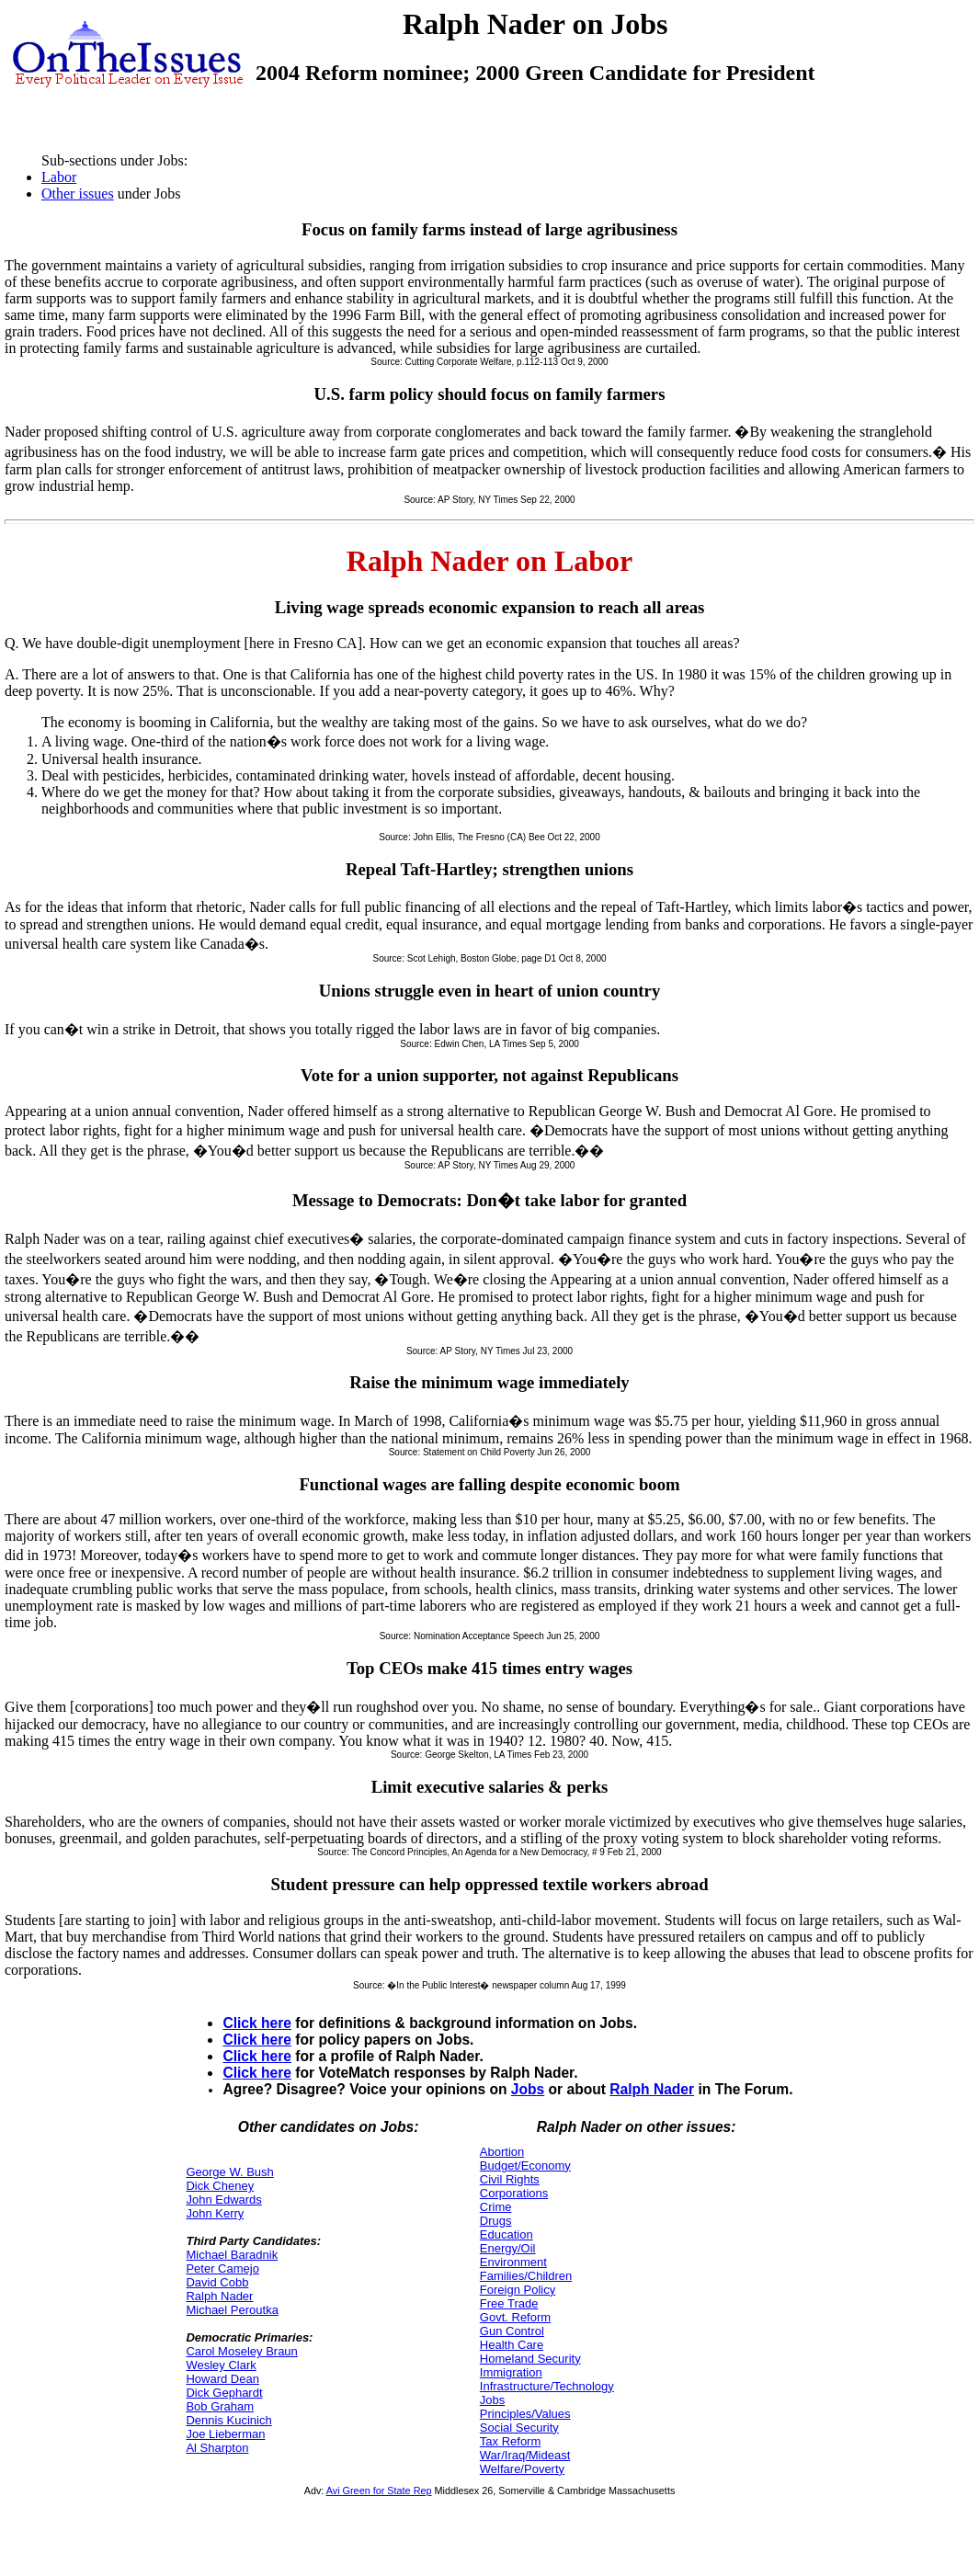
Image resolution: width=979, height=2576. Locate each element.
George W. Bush (229, 2172)
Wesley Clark (221, 2365)
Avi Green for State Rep (379, 2490)
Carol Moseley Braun (241, 2351)
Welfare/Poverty (522, 2469)
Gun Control (512, 2331)
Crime (496, 2207)
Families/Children (526, 2276)
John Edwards (223, 2199)
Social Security (519, 2427)
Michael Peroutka (232, 2310)
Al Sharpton (217, 2448)
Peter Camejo (222, 2268)
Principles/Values (525, 2414)
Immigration (511, 2372)
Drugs (496, 2221)
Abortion (502, 2152)
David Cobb (217, 2282)
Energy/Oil (508, 2248)
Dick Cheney (220, 2186)
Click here (256, 2023)
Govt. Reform (515, 2317)
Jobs (527, 2089)
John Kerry (215, 2213)
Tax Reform (510, 2441)
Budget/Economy (525, 2165)
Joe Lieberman (225, 2434)
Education (506, 2234)
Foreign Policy (517, 2290)
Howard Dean (222, 2379)
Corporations (514, 2193)
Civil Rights (510, 2179)
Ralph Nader (651, 2089)
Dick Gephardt (224, 2392)
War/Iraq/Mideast (525, 2455)
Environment (513, 2262)
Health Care (511, 2345)
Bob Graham (220, 2406)
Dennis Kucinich (228, 2420)
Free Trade (509, 2303)
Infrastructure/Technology (547, 2386)
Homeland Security (530, 2358)
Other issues (77, 193)
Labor (58, 177)
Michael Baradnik (232, 2255)
